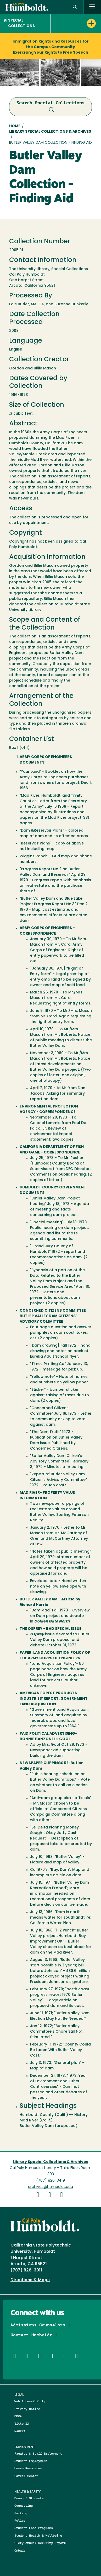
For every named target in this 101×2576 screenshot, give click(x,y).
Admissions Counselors (37, 2324)
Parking (20, 2513)
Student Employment (30, 2461)
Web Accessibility (30, 2401)
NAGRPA (19, 2431)
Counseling (23, 2505)
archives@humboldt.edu (50, 2187)
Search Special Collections (50, 107)
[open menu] (92, 7)
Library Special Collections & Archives (50, 132)
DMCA (18, 2416)
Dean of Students (29, 2498)
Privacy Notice (27, 2409)
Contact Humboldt (31, 2334)
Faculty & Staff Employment (38, 2453)
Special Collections (19, 23)
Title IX (21, 2423)
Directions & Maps (30, 2280)
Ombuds (19, 2550)
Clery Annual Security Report (40, 2543)
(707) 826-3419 (50, 2181)
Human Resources (28, 2468)
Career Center (26, 2476)
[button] (74, 7)
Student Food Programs (33, 2528)
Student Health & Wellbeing (38, 2535)
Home (14, 126)
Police (19, 2520)
